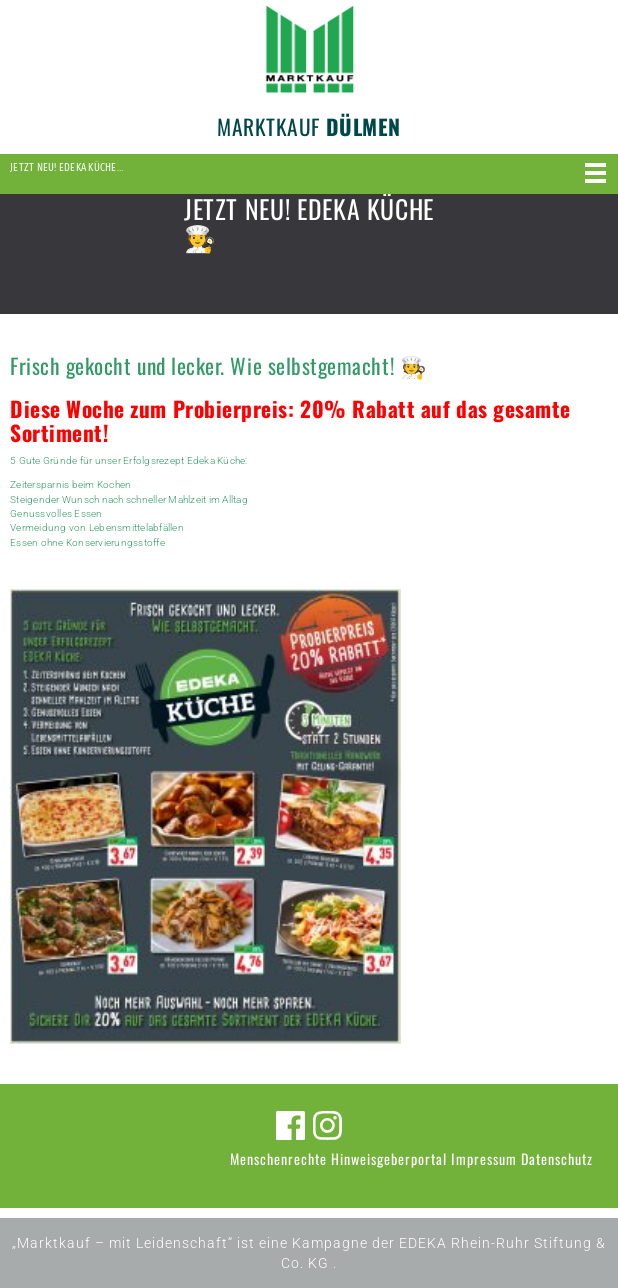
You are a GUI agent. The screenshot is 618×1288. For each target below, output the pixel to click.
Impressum (484, 1158)
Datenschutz (557, 1158)
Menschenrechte (278, 1158)
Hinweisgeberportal (389, 1158)
